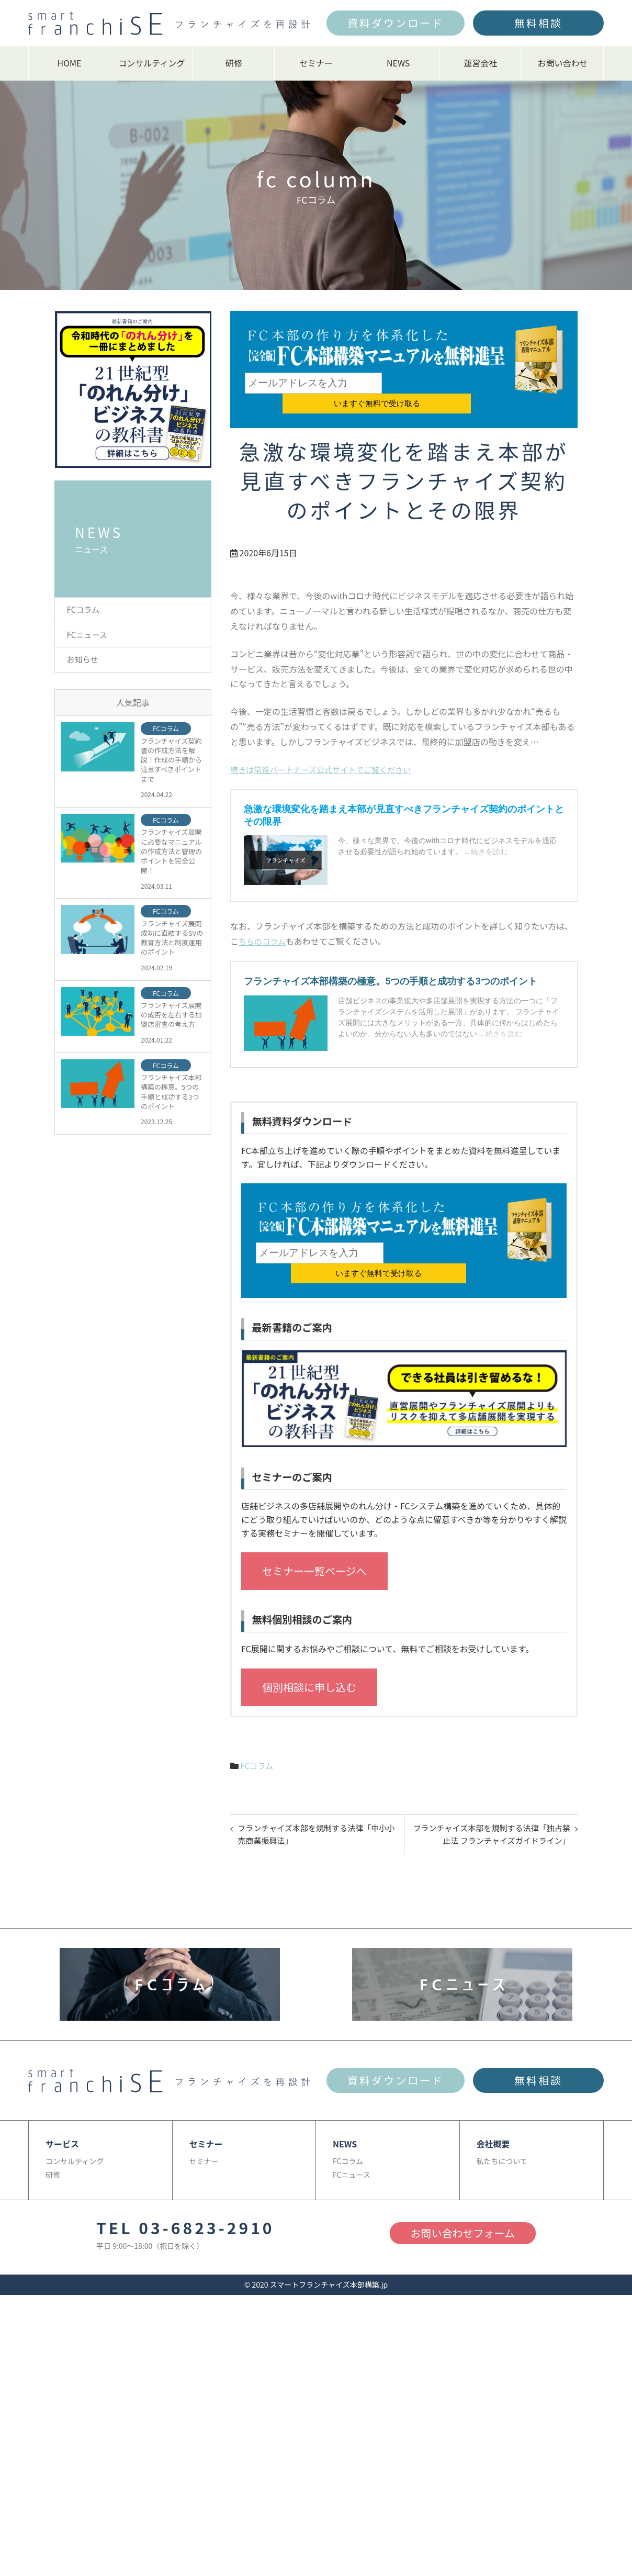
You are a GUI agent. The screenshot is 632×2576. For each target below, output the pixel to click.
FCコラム (258, 1725)
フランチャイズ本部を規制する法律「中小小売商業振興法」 (314, 1797)
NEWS (398, 63)
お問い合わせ (562, 63)
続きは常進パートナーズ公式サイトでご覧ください (326, 749)
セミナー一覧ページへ (314, 1531)
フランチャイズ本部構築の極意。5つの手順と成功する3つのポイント (171, 1097)
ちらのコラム (264, 921)
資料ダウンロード (395, 22)
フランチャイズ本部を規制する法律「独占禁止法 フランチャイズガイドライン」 (493, 1797)
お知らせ (84, 663)
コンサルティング (151, 63)
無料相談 (538, 22)
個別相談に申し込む (309, 1647)
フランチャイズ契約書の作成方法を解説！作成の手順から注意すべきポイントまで (171, 765)
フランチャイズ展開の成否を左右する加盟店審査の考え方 (171, 1019)
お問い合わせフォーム (463, 2196)
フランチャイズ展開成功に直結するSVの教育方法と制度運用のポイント (172, 943)
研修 (233, 63)
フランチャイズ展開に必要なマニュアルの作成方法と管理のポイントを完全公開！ (171, 856)
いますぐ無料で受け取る (446, 382)
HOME (70, 63)
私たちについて (502, 2124)
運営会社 (480, 63)
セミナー (316, 63)
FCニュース (88, 636)
